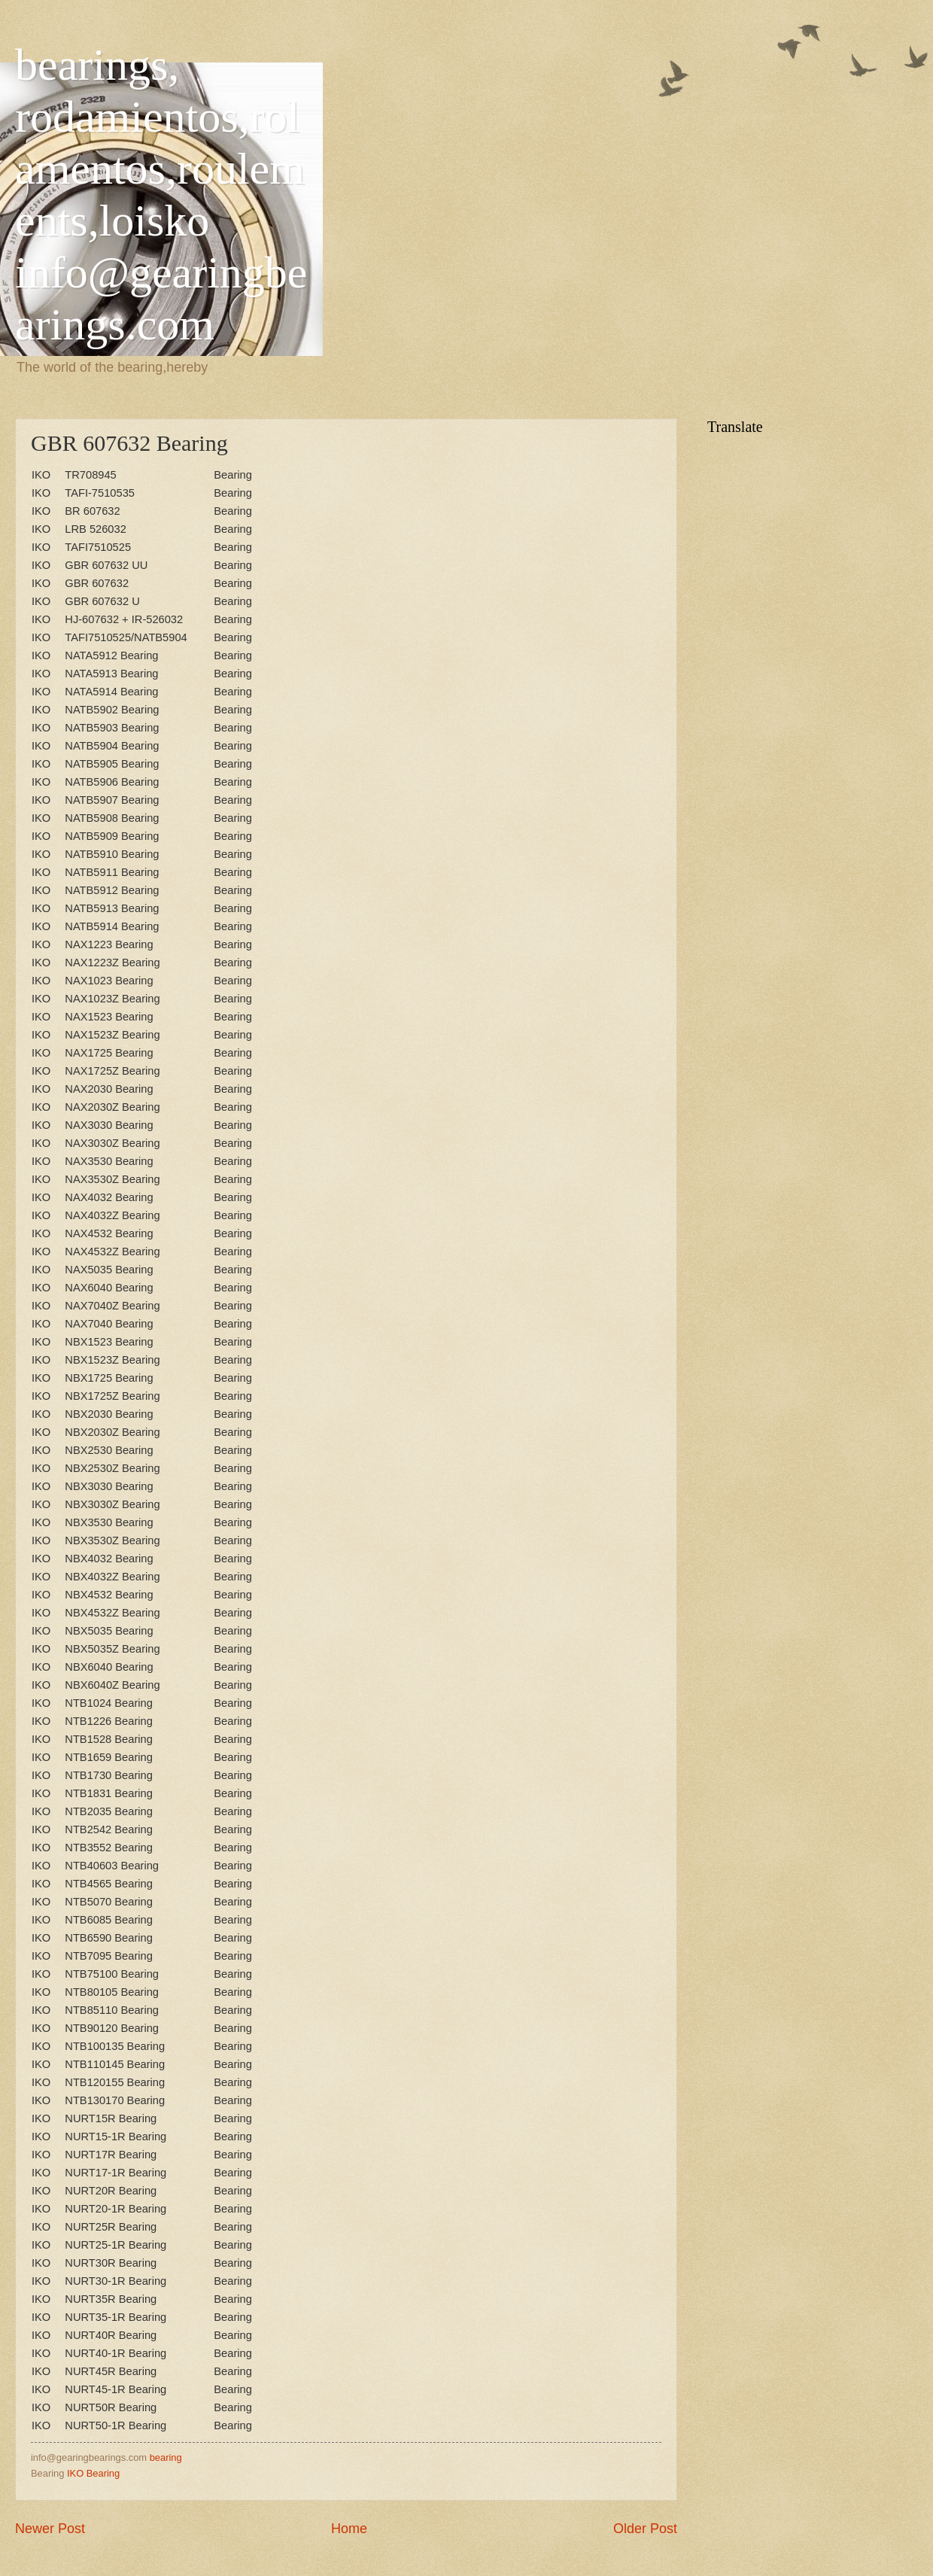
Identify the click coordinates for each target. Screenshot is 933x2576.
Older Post (645, 2528)
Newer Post (50, 2528)
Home (349, 2528)
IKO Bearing (93, 2473)
